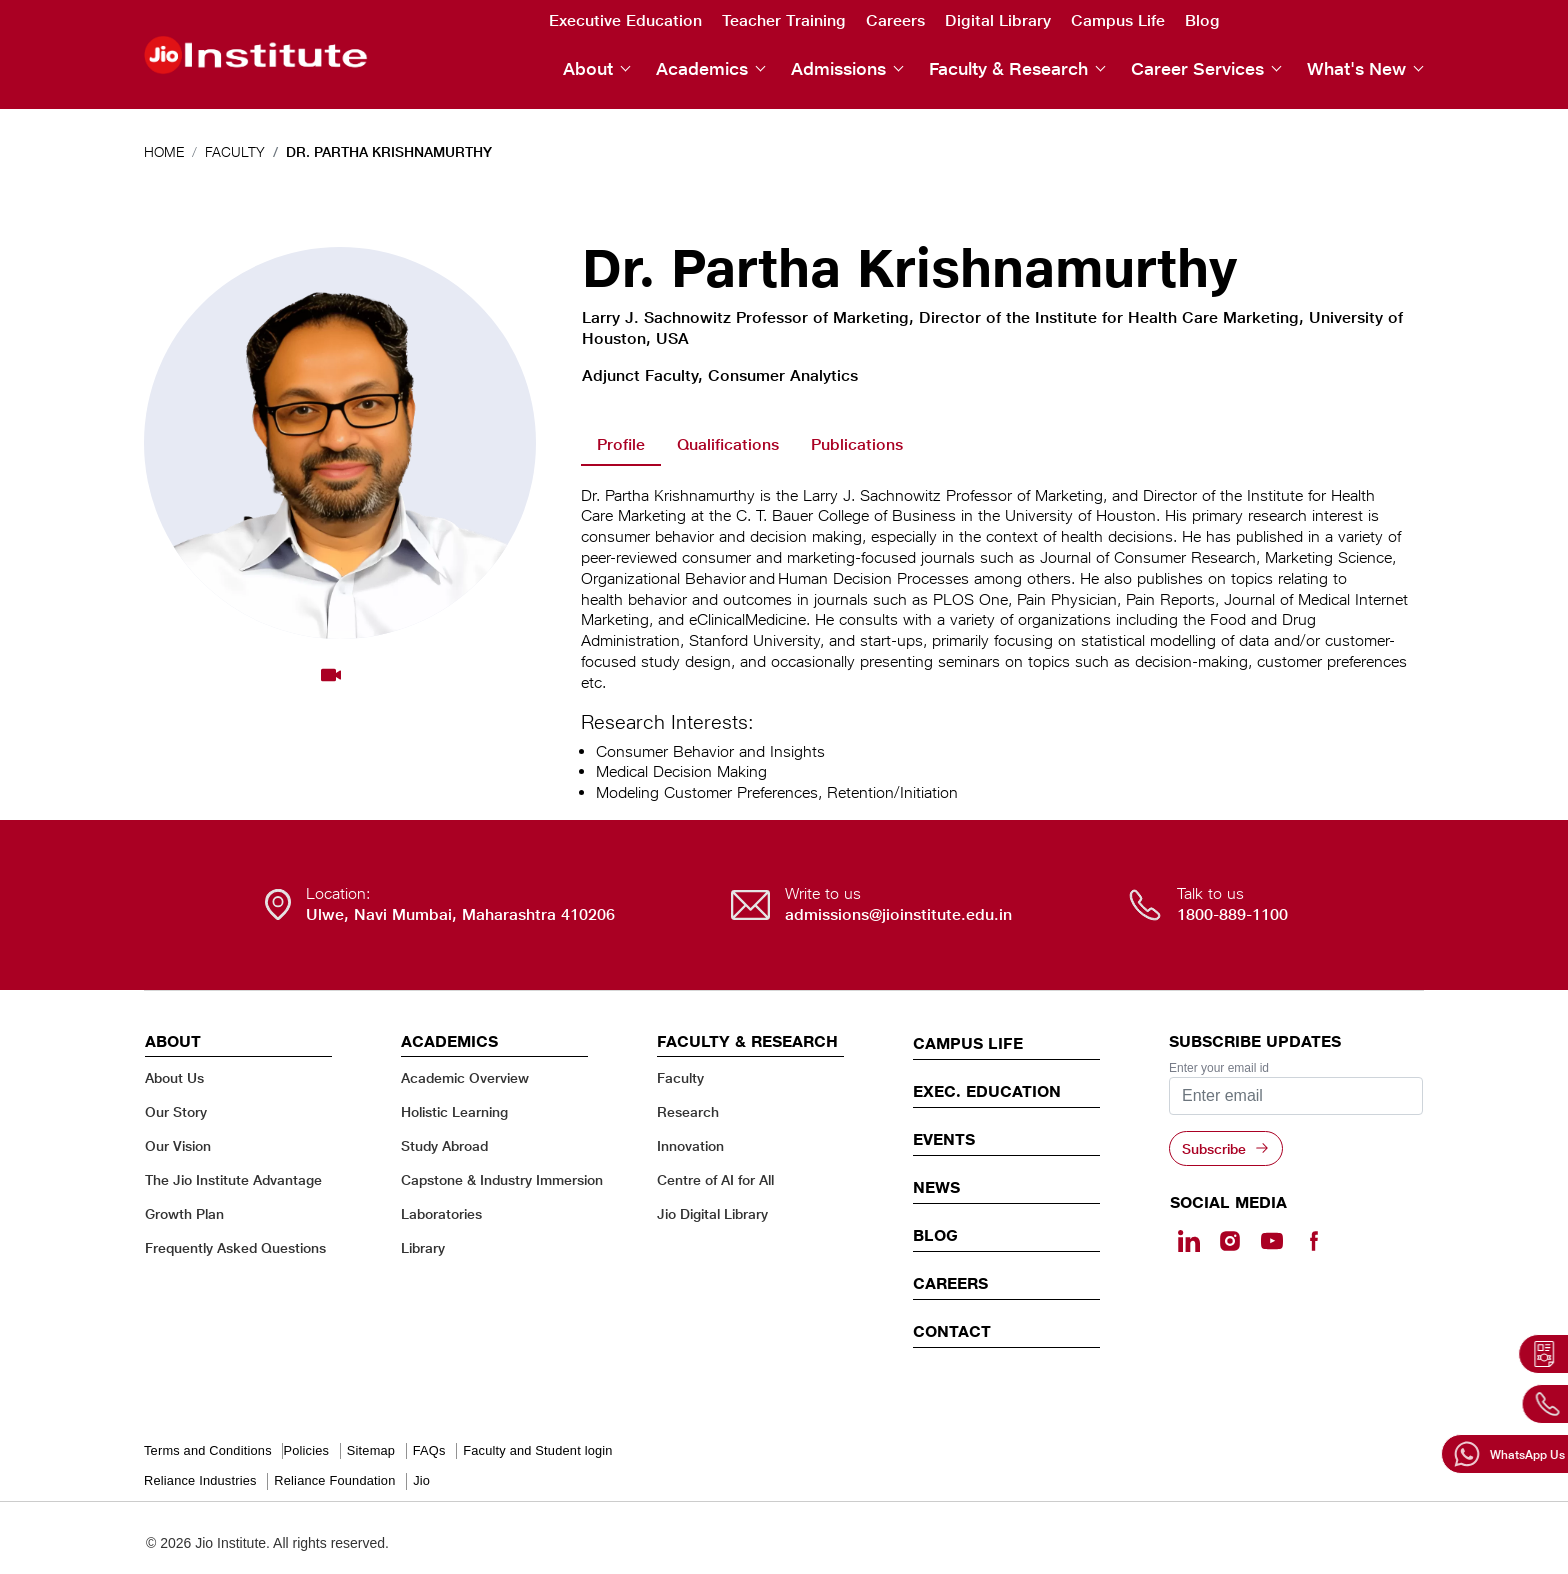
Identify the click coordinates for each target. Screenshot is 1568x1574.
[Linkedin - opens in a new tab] (1189, 1241)
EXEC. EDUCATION (987, 1091)
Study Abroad (444, 1145)
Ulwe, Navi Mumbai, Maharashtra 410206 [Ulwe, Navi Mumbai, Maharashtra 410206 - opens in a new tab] (460, 914)
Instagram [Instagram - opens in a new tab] (1334, 21)
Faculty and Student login (537, 1450)
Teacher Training (784, 20)
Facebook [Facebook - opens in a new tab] (1414, 21)
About (588, 68)
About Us (174, 1077)
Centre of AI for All (715, 1179)
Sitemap (371, 1450)
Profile (621, 444)
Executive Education (625, 20)
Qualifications (728, 444)
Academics (702, 68)
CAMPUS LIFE (968, 1043)
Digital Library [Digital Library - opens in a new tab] (998, 20)
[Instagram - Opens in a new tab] (1230, 1241)
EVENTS (944, 1139)
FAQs (429, 1450)
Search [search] (1252, 21)
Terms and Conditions (208, 1450)
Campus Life (1118, 20)
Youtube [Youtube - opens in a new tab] (1374, 21)
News (936, 1187)
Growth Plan (184, 1213)
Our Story (176, 1111)
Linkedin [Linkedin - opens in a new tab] (1294, 20)
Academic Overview (465, 1077)
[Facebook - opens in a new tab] (1313, 1241)
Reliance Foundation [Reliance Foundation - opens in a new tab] (334, 1480)
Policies (306, 1450)
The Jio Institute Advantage (233, 1179)
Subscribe (1214, 1148)
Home (164, 151)
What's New (1356, 68)
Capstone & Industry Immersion (502, 1179)
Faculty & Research (1008, 68)
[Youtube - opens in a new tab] (1272, 1241)
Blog (1202, 20)
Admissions (838, 68)
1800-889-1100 (1232, 914)
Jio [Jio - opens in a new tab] (421, 1480)
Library (423, 1247)
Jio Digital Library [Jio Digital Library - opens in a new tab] (712, 1213)
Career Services (1197, 68)
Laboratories (441, 1213)
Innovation (690, 1145)
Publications (857, 444)
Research (688, 1111)
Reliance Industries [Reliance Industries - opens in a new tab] (200, 1480)
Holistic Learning (454, 1111)
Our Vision (178, 1145)
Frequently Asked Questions (235, 1247)
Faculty (235, 151)
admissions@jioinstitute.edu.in (898, 914)
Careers (895, 20)
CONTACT (952, 1331)
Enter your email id (1219, 1068)
